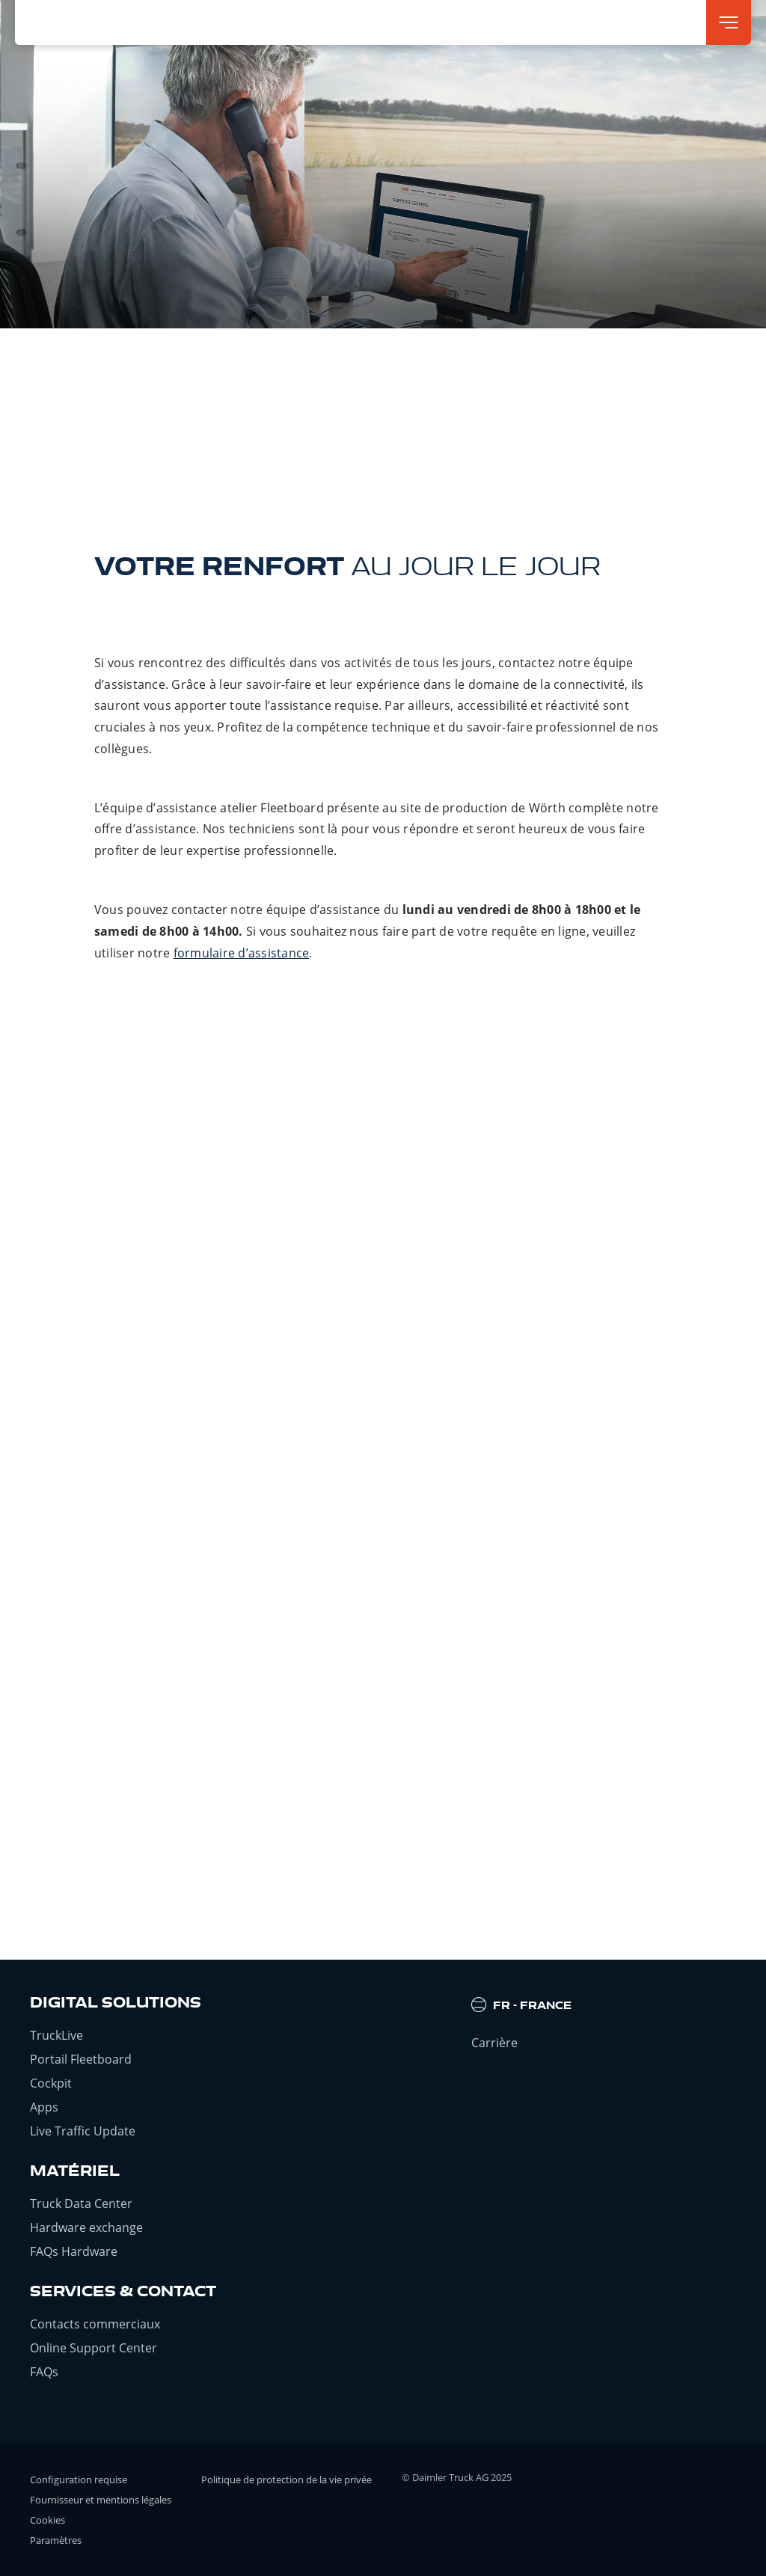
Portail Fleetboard (81, 2059)
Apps (44, 2107)
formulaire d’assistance (242, 953)
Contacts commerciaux (95, 2324)
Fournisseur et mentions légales (100, 2499)
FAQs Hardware (73, 2251)
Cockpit (51, 2083)
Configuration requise (78, 2479)
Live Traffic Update (82, 2131)
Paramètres (56, 2540)
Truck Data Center (81, 2203)
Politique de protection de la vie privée (286, 2479)
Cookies (47, 2520)
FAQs (44, 2372)
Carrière (494, 2042)
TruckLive (56, 2035)
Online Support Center (93, 2348)
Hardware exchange (86, 2227)
